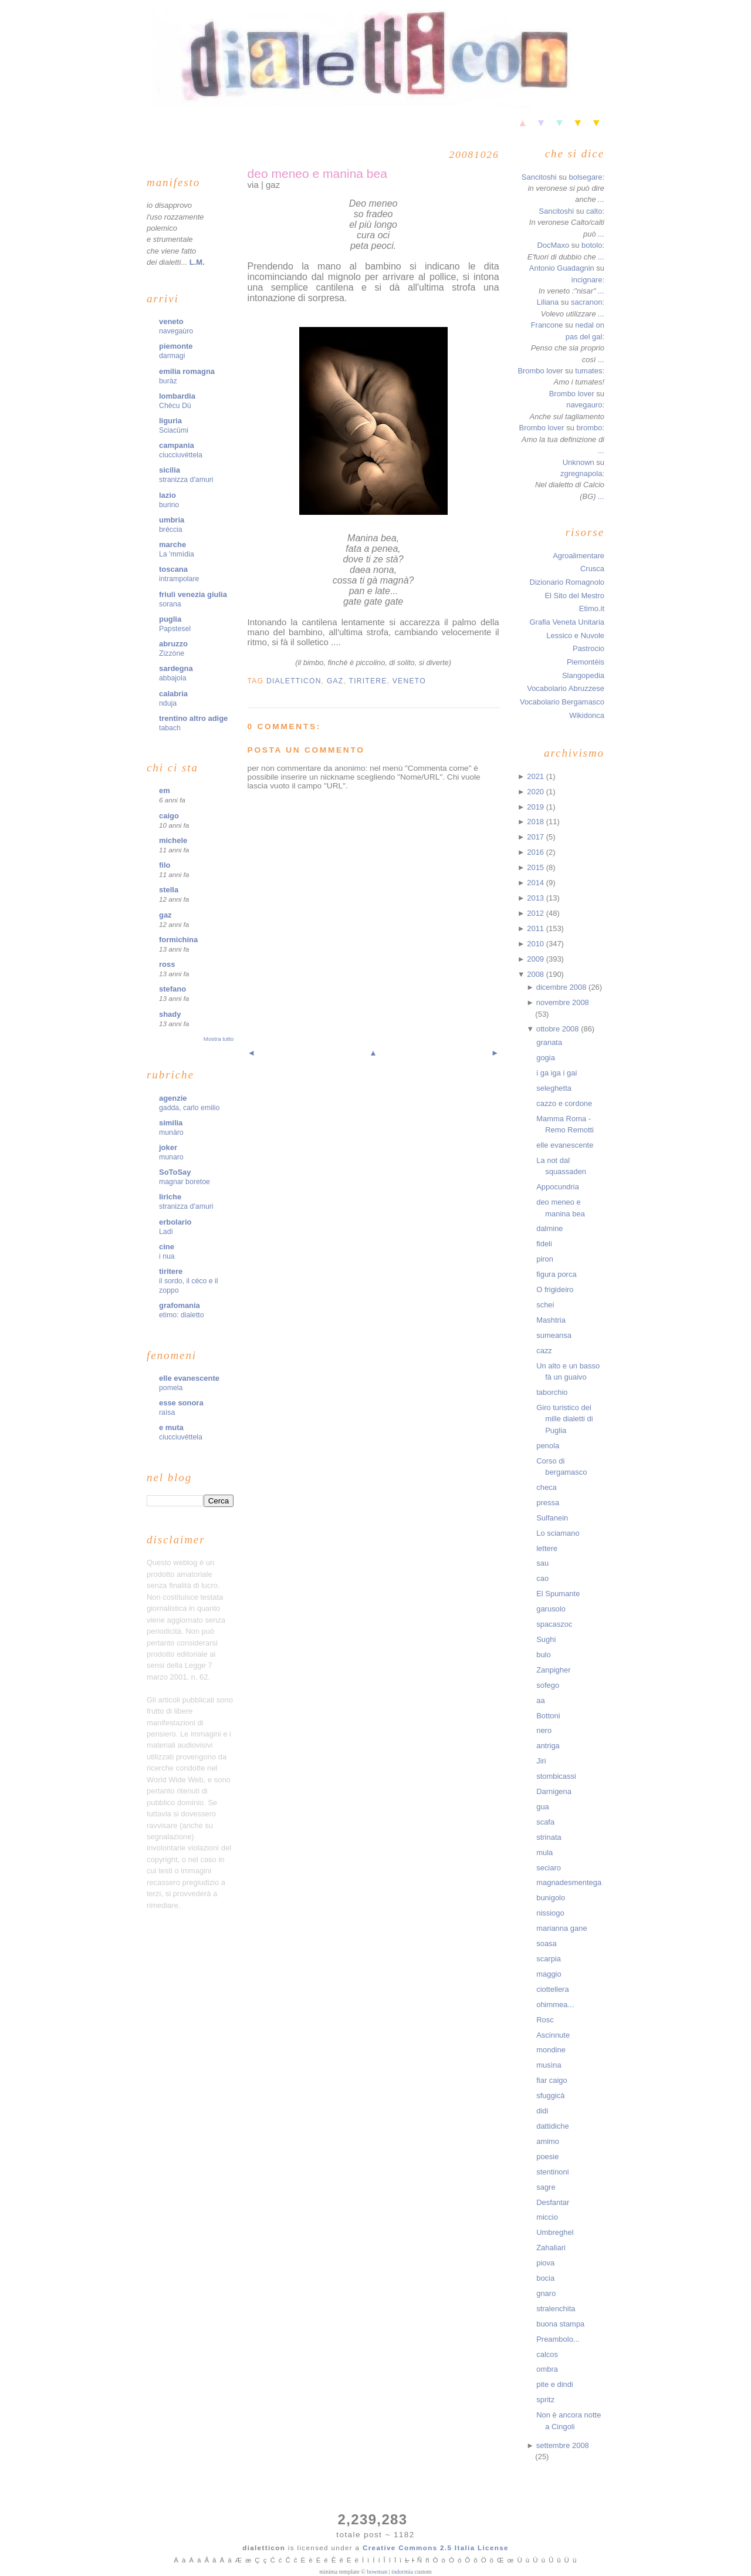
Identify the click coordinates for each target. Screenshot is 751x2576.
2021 (536, 776)
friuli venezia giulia (193, 594)
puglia (170, 619)
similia (170, 1122)
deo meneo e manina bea (317, 173)
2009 (536, 959)
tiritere (170, 1271)
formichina (178, 939)
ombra (547, 2369)
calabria (173, 693)
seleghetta (553, 1088)
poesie (547, 2156)
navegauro (584, 404)
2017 (536, 836)
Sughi (546, 1639)
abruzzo (173, 643)
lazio (167, 495)
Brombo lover (540, 370)
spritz (545, 2399)
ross (167, 964)
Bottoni (548, 1715)
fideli (544, 1243)
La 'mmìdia (176, 554)
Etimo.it (591, 608)
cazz (544, 1350)
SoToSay (175, 1172)
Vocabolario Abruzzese (565, 688)
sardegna (176, 668)
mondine (551, 2049)
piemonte (176, 346)
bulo (543, 1654)
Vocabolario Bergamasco (562, 701)
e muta (171, 1427)
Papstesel (175, 629)
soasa (546, 1943)
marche (172, 544)
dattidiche (552, 2126)
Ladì (166, 1232)
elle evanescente (189, 1378)
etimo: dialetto (181, 1315)
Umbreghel (554, 2232)
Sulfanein (552, 1517)
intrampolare (179, 579)
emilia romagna (187, 371)
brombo (589, 427)
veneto (171, 321)
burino (169, 505)
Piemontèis (585, 662)
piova (545, 2262)
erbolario (175, 1222)
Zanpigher (553, 1669)
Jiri (541, 1760)
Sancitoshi (539, 177)
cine (166, 1246)
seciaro (548, 1867)
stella (168, 889)
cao (542, 1578)
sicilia (169, 470)
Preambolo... (557, 2339)
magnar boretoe (184, 1182)
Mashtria (551, 1320)
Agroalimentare (578, 555)
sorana (170, 604)
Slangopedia (583, 675)
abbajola (173, 678)
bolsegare (585, 177)
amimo (547, 2141)
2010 (536, 943)
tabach (170, 728)
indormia (402, 2571)
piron (544, 1259)
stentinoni (552, 2171)
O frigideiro (554, 1289)
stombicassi (556, 1776)
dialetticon (294, 681)
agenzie (173, 1098)
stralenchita (555, 2308)
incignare (587, 279)
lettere (546, 1548)
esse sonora (181, 1402)
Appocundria (557, 1186)
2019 (536, 807)
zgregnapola (581, 473)
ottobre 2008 (558, 1028)
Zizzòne (171, 653)
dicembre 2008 (562, 987)
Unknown (578, 462)
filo (164, 865)
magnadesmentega (568, 1882)
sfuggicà (550, 2095)
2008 (536, 974)
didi (542, 2110)
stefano (172, 988)
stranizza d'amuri (186, 480)
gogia (545, 1057)
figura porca (556, 1274)
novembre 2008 (562, 1002)
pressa (547, 1502)
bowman (377, 2571)
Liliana (548, 302)
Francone (547, 325)
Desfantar (552, 2202)
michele (173, 840)
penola (547, 1445)
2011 (536, 928)
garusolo (551, 1608)
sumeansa (553, 1335)
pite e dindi (554, 2384)
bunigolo (550, 1897)
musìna (548, 2065)
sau (542, 1563)
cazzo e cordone (564, 1103)
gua (542, 1806)
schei (545, 1304)
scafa (545, 1822)
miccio (547, 2217)
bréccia (170, 529)
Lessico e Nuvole (575, 635)
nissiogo (550, 1913)
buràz (168, 381)
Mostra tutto (219, 1039)
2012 (536, 913)
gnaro (546, 2293)
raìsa (167, 1412)
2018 (536, 821)
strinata (548, 1837)
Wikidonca (586, 715)
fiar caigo (551, 2080)
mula (544, 1852)
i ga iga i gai (556, 1072)
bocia (545, 2278)
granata (549, 1042)
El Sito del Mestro (574, 595)
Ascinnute (553, 2035)
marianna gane (561, 1928)
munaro (171, 1157)
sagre (545, 2187)
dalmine (549, 1228)
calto (594, 211)
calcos (547, 2354)
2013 (536, 897)
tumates (588, 370)
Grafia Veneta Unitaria (567, 622)
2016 (536, 852)
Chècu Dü (175, 406)
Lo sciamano (557, 1533)
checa (546, 1487)
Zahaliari (551, 2247)
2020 (536, 791)
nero (544, 1730)
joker (168, 1147)
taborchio (551, 1392)
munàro (171, 1132)
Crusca (592, 568)
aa (540, 1700)
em (164, 790)
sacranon (586, 302)
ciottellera (552, 1989)
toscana (173, 569)
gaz (165, 915)
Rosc (545, 2019)
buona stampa (560, 2323)
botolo (591, 245)
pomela (170, 1388)
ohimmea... (555, 2004)
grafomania (179, 1305)
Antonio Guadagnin (561, 268)
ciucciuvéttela (180, 455)
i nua (167, 1256)
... (601, 199)
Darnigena (553, 1791)
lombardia (177, 396)
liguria (170, 420)
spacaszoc (554, 1624)
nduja (168, 703)
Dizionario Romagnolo (567, 582)
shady (170, 1014)
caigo (169, 815)
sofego (547, 1685)
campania (176, 445)
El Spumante (558, 1593)
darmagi (172, 356)
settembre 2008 (562, 2445)
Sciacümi (173, 430)
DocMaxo (553, 245)
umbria (171, 519)
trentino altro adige (193, 718)
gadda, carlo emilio (189, 1108)
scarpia (548, 1958)
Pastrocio (588, 648)
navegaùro (176, 331)
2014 (536, 882)
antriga (548, 1745)
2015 (536, 867)
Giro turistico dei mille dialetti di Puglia (564, 1419)
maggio (548, 1974)
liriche (170, 1196)
